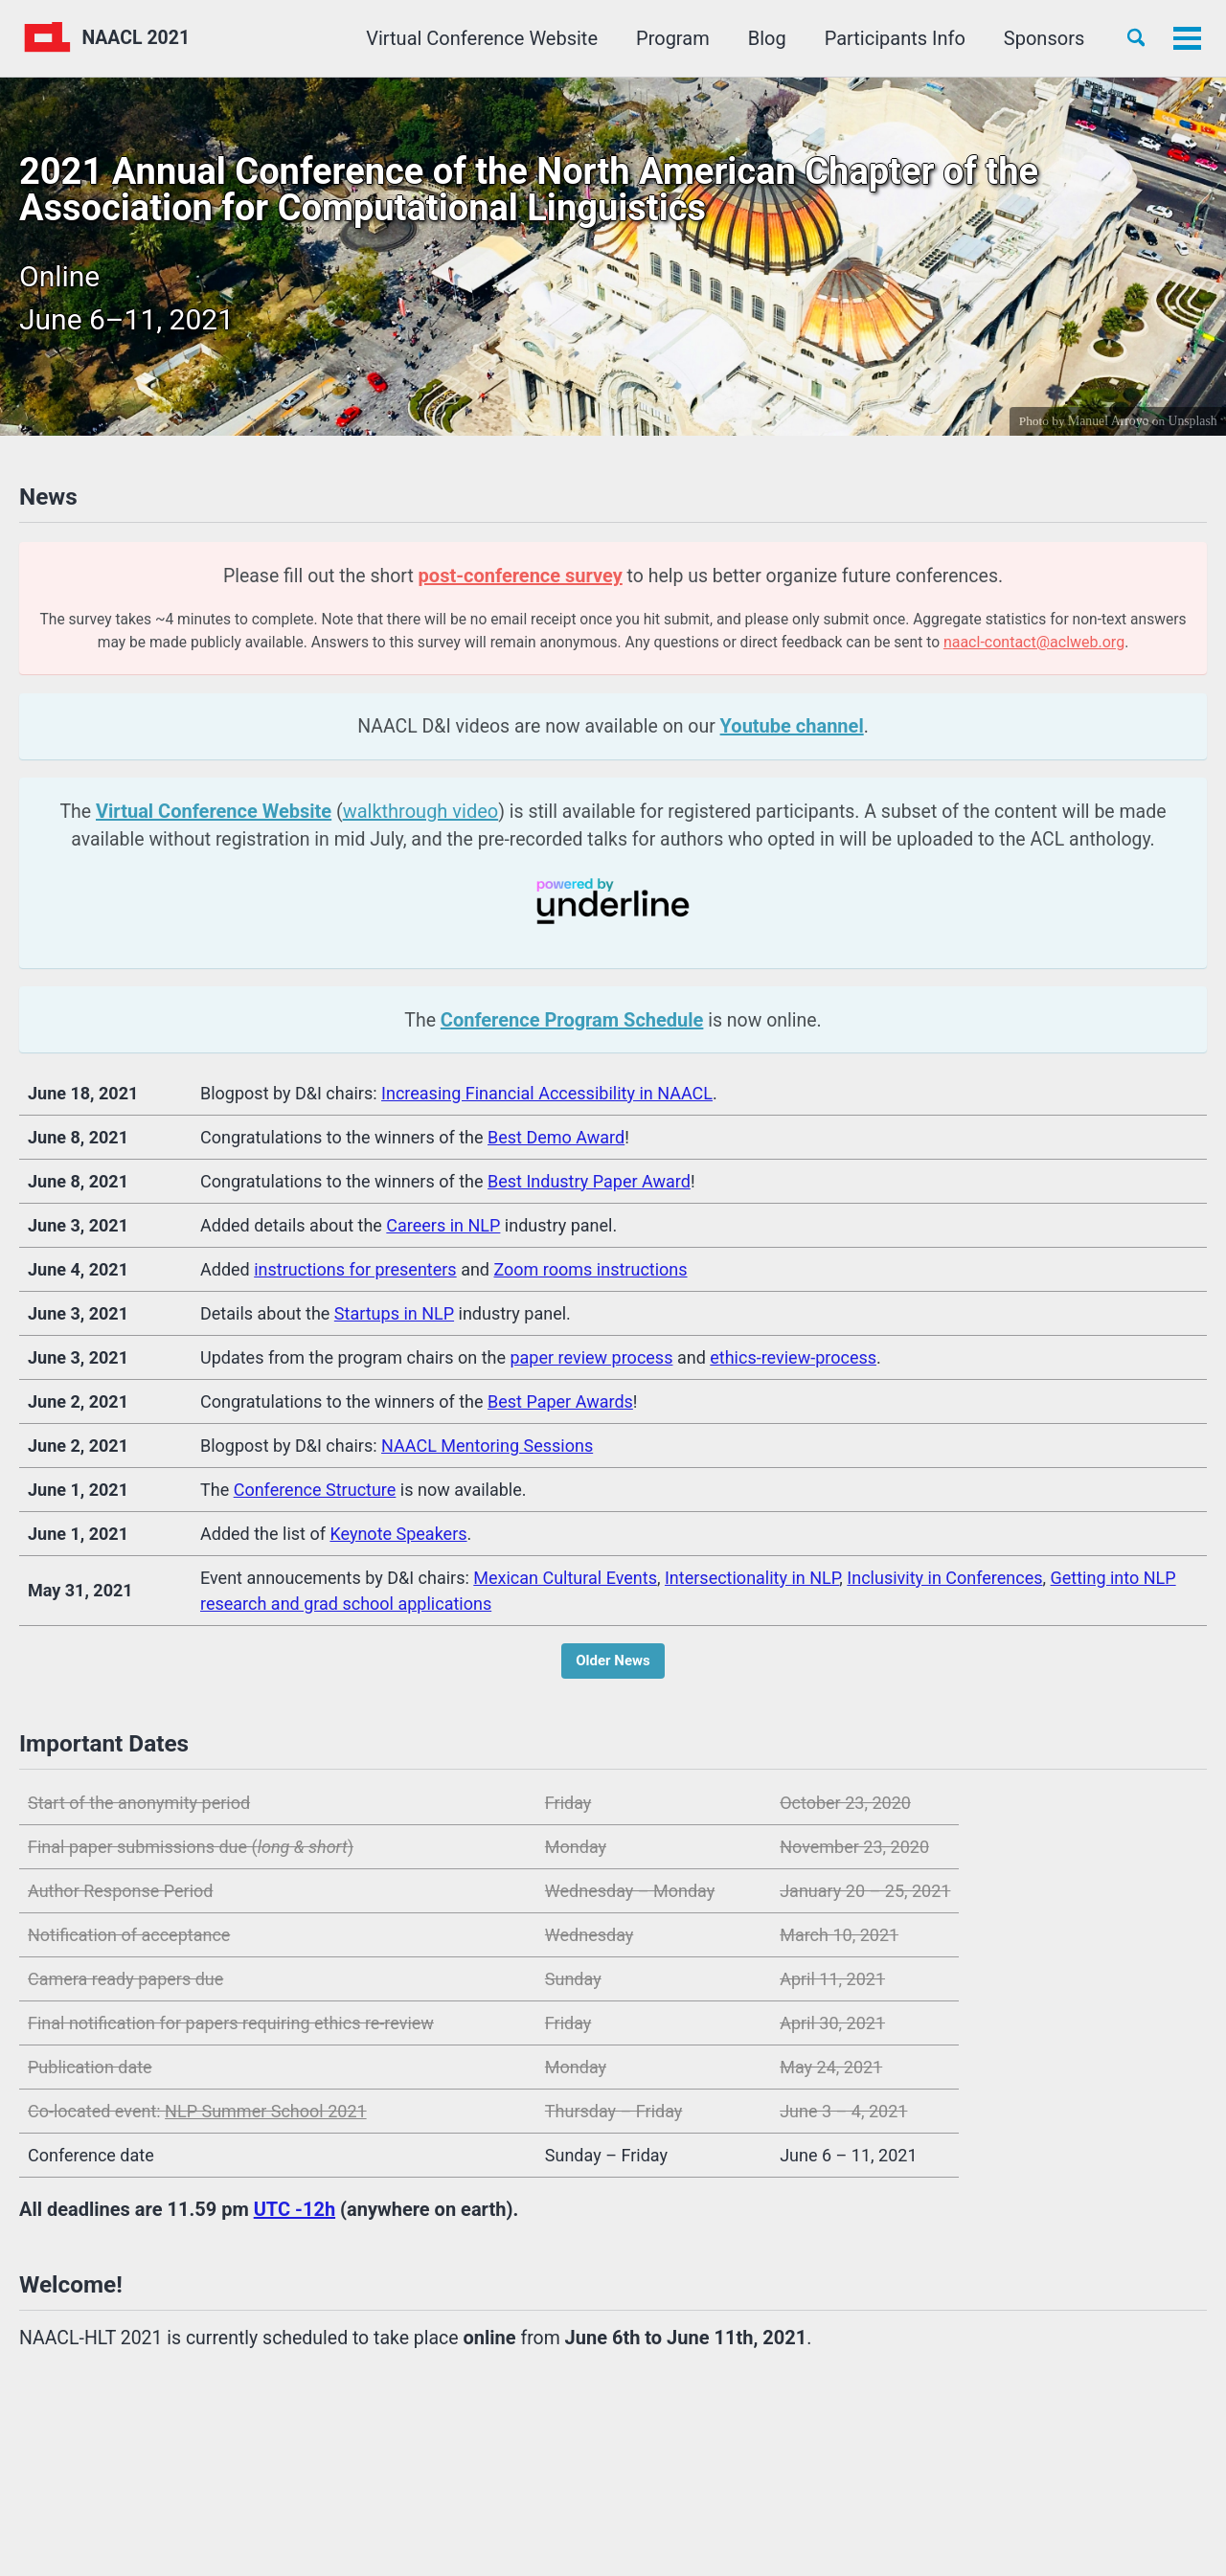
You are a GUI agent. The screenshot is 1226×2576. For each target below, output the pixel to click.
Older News (612, 1668)
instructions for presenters (355, 1277)
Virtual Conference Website (476, 38)
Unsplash (1192, 420)
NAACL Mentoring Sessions (487, 1453)
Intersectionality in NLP (752, 1585)
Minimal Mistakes (286, 2528)
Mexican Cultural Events (565, 1585)
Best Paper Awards (560, 1409)
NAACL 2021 (138, 38)
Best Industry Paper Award (589, 1189)
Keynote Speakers (397, 1541)
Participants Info (888, 38)
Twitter (129, 2495)
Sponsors (1038, 38)
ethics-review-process (793, 1365)
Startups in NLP (394, 1321)
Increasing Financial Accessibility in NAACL (547, 1101)
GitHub (338, 2495)
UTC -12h (294, 2219)
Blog (760, 38)
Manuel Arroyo (1107, 420)
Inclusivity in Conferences (944, 1585)
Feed (421, 2495)
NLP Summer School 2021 (266, 2122)
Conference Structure (315, 1497)
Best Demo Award (556, 1145)
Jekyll (202, 2528)
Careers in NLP (443, 1233)
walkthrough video (412, 815)
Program (667, 38)
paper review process (591, 1365)
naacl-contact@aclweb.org (1076, 646)
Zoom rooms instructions (590, 1277)
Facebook (236, 2495)
